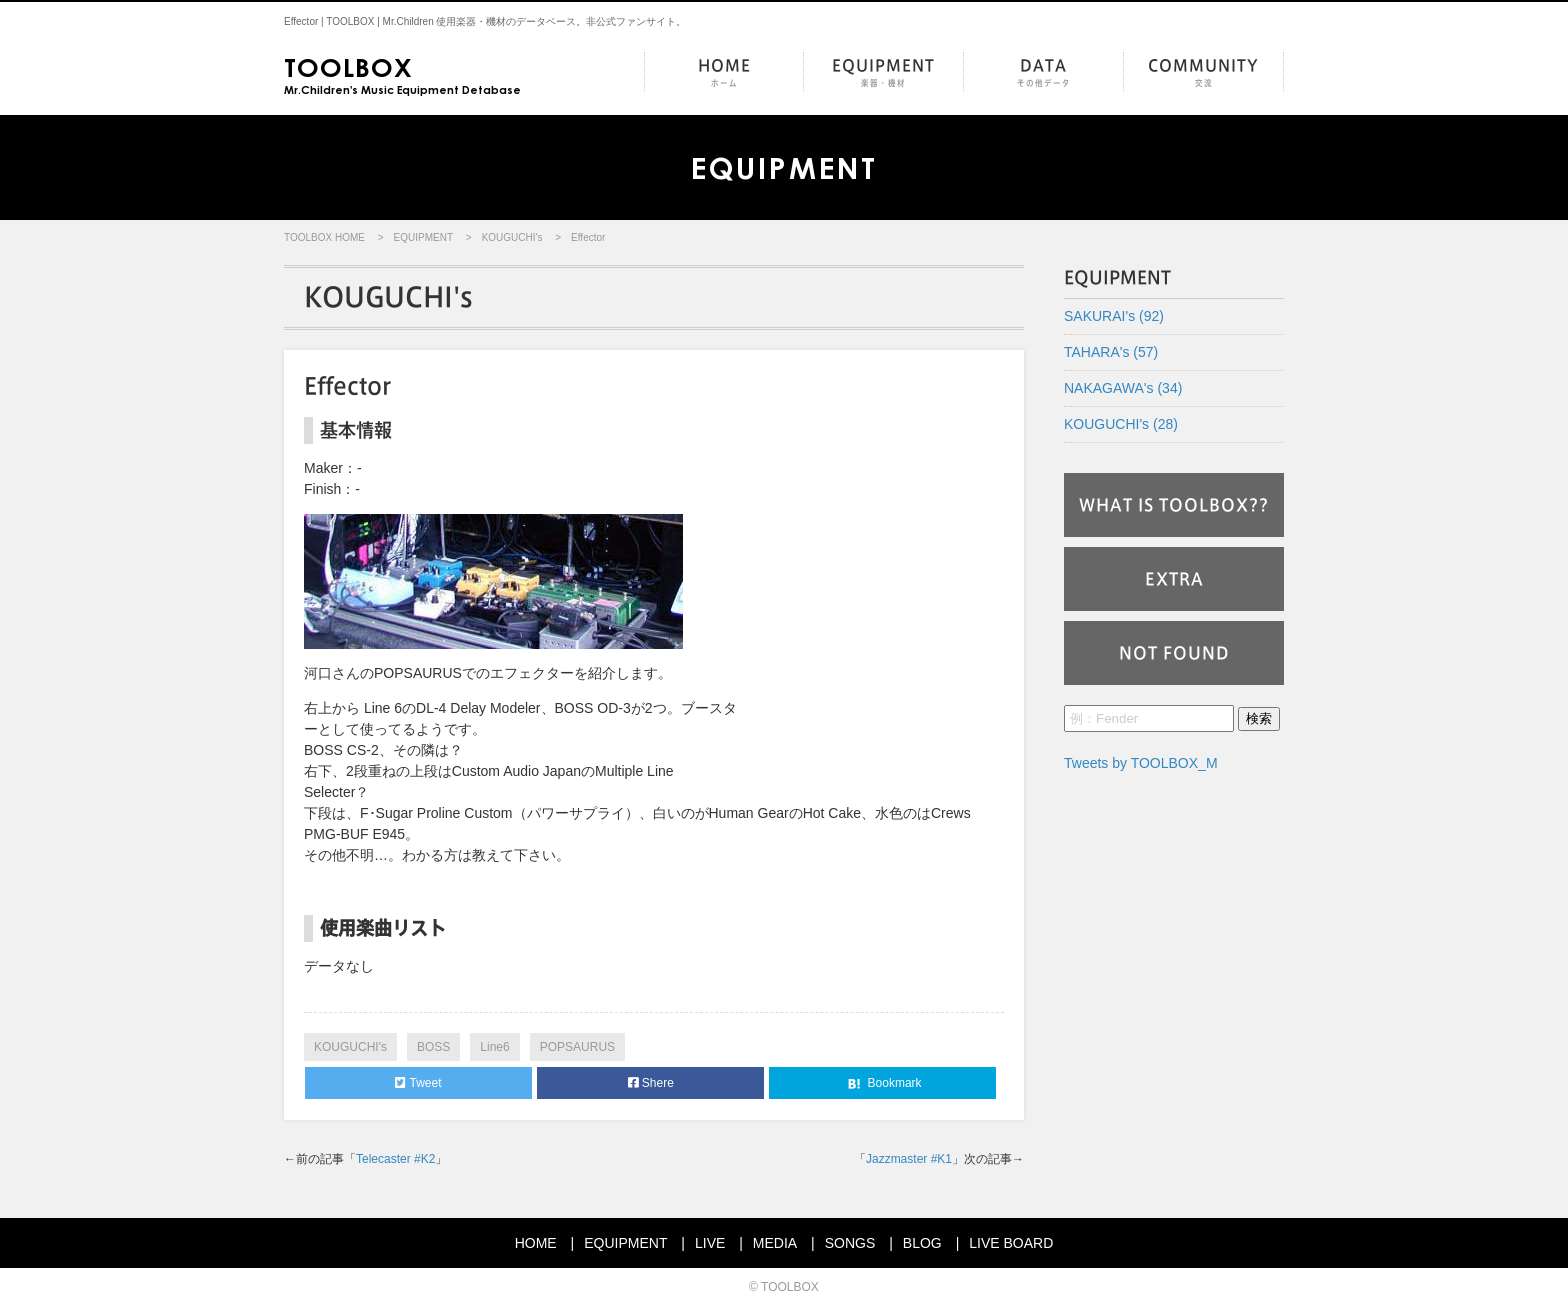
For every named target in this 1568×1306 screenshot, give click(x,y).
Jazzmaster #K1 (909, 1159)
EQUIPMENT (883, 73)
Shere (651, 1083)
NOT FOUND (1174, 653)
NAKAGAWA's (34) (1123, 388)
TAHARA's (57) (1111, 352)
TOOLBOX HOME (324, 237)
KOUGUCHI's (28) (1121, 424)
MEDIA (775, 1243)
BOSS (433, 1047)
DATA (1043, 73)
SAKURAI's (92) (1114, 316)
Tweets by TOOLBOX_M (1141, 763)
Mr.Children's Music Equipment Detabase (402, 74)
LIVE (710, 1243)
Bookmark (882, 1084)
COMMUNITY (1203, 73)
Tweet (418, 1083)
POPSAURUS (577, 1047)
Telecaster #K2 (395, 1159)
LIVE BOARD (1011, 1243)
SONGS (850, 1243)
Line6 (494, 1047)
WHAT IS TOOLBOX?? (1174, 505)
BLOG (922, 1243)
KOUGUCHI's (512, 237)
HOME (724, 73)
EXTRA (1174, 579)
